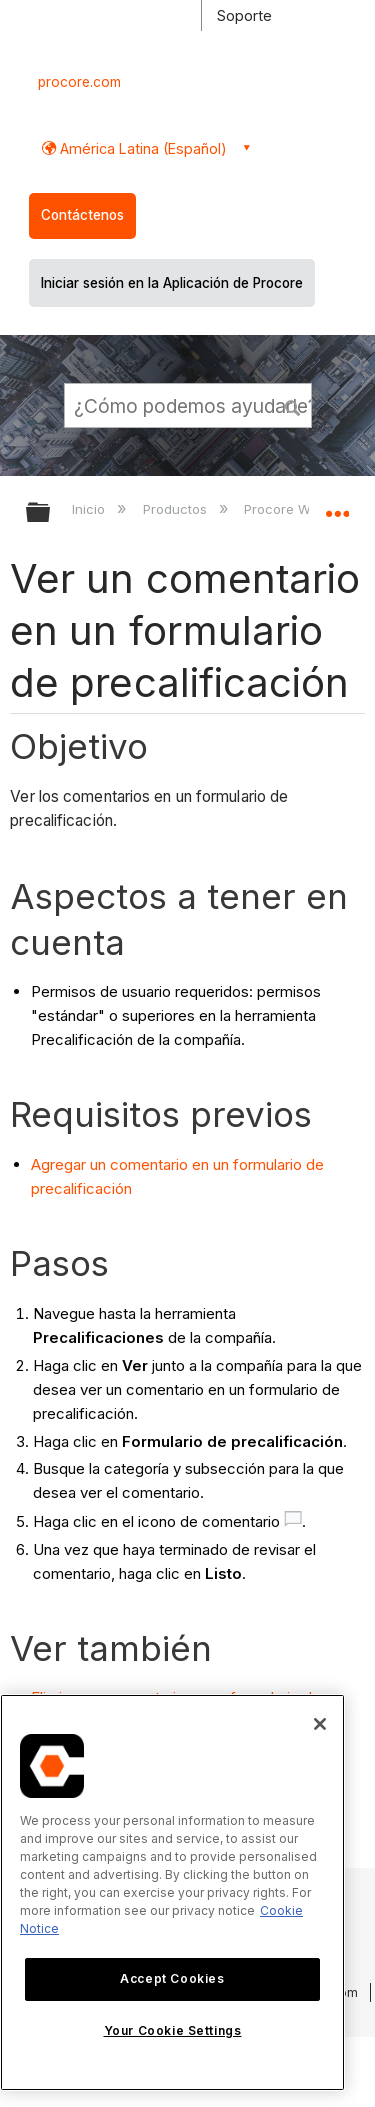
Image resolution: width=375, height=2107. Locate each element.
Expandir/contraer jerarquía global (51, 513)
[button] (293, 405)
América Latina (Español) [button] (141, 148)
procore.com (79, 82)
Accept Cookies (172, 1978)
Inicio (90, 509)
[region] (172, 1892)
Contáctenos (82, 215)
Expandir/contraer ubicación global (337, 506)
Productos (177, 509)
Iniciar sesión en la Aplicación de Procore (172, 283)
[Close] (320, 1724)
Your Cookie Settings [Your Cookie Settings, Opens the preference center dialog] (173, 2030)
